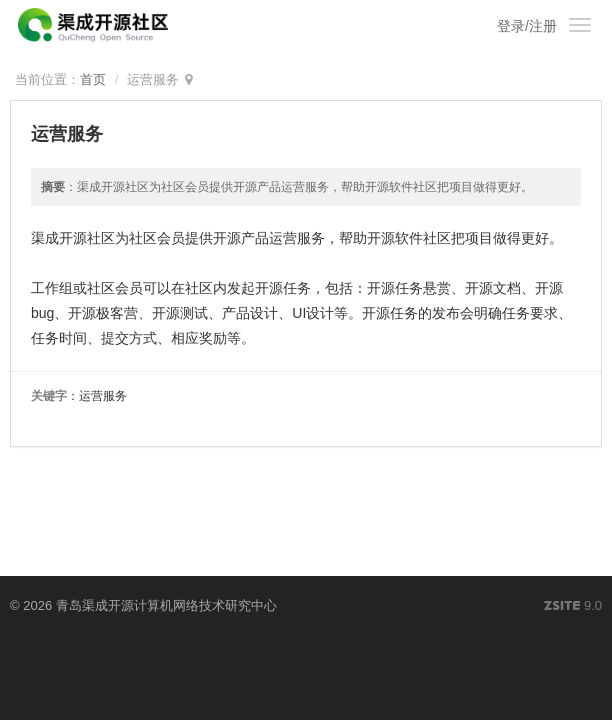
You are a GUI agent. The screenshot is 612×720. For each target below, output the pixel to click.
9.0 (573, 607)
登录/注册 (527, 26)
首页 (93, 79)
